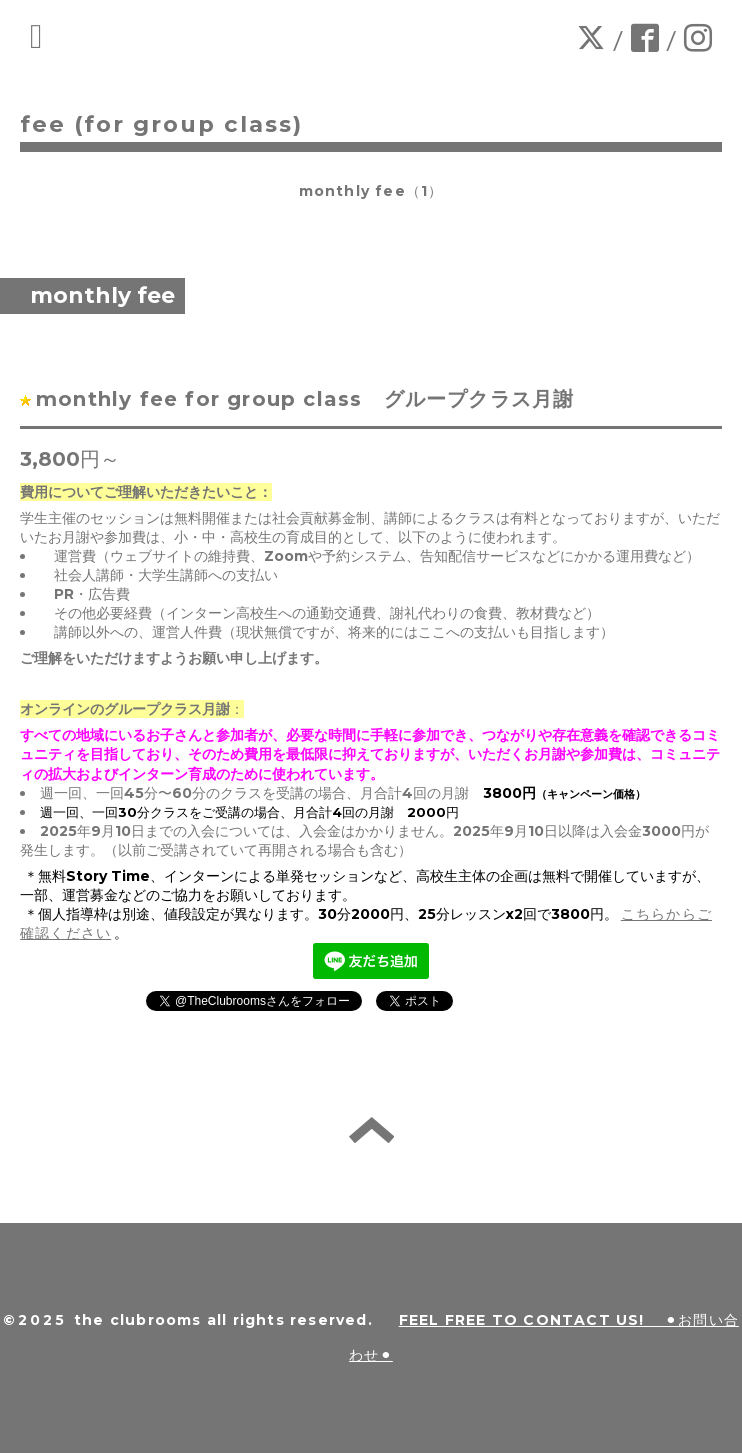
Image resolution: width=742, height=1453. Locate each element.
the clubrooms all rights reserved (221, 1320)
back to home (371, 1130)
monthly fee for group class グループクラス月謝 (319, 399)
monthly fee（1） (371, 191)
